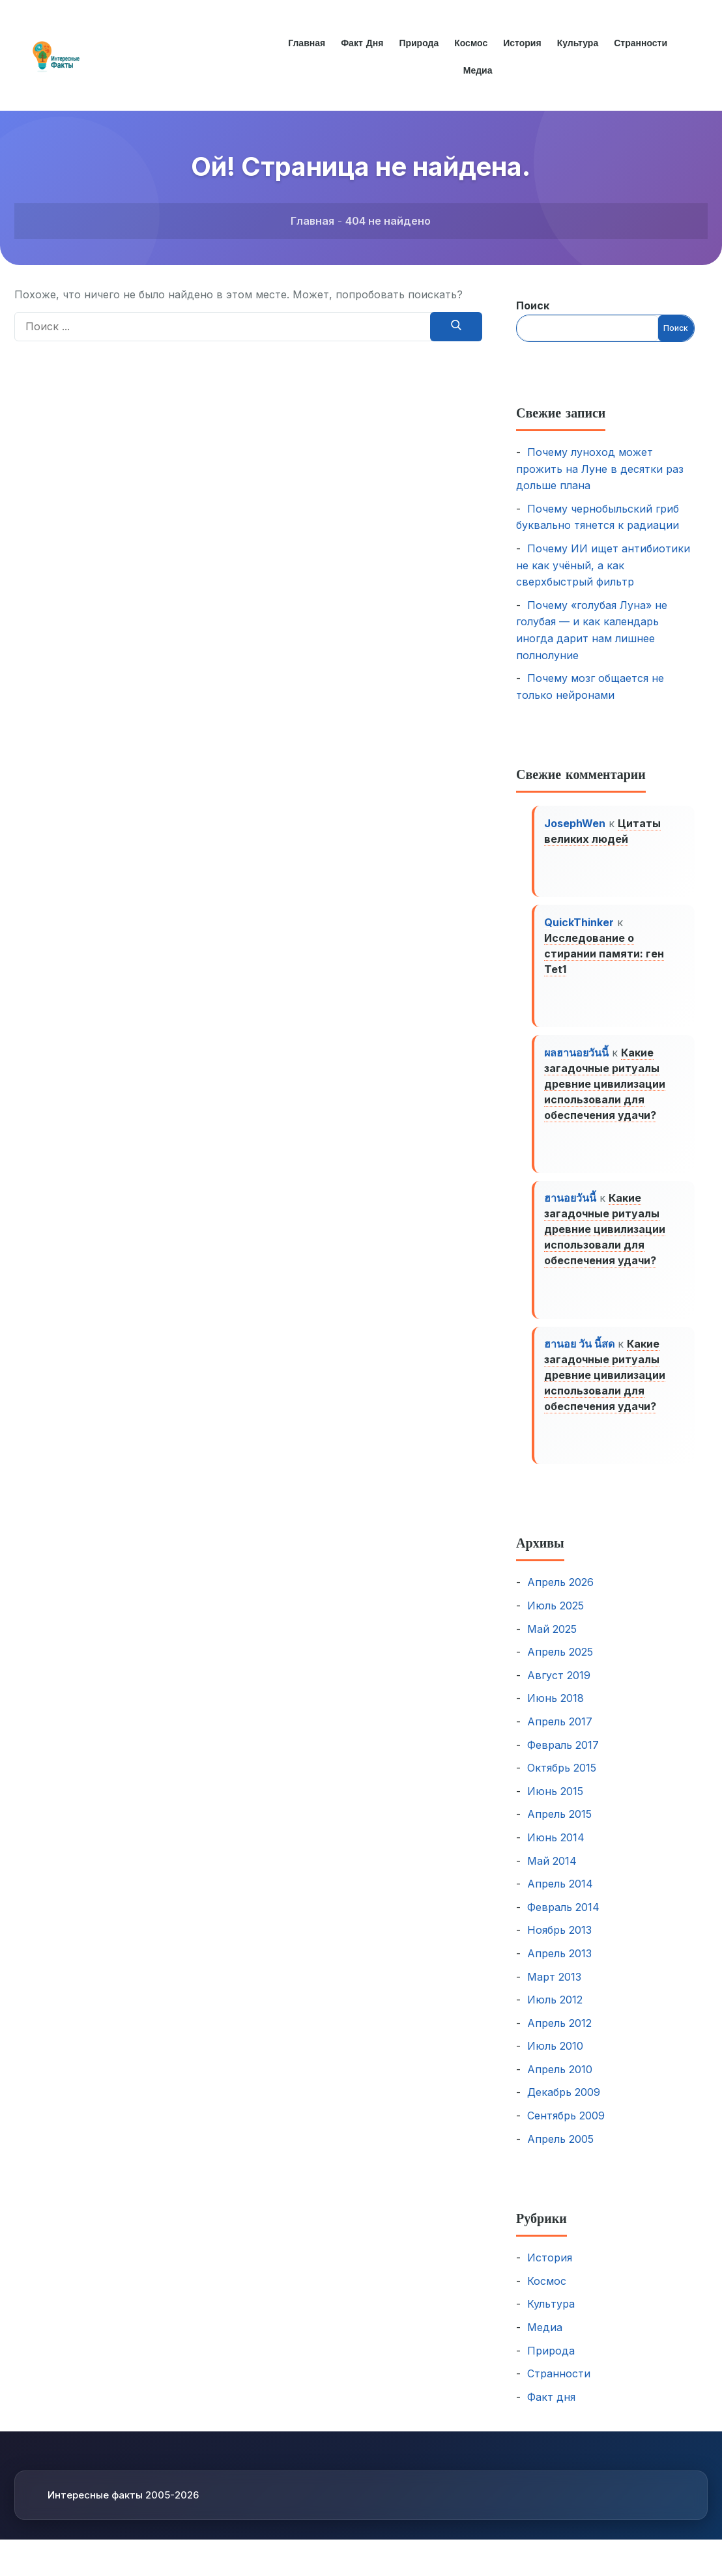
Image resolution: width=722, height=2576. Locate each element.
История (523, 43)
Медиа (478, 70)
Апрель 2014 (560, 1897)
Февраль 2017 (563, 1757)
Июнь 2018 (555, 1711)
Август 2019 (558, 1688)
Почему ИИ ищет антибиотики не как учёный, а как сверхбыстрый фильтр (603, 565)
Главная (304, 43)
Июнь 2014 (556, 1851)
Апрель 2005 (560, 2152)
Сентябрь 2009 (566, 2129)
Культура (579, 43)
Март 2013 (554, 1989)
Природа (418, 43)
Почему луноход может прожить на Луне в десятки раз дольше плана (600, 469)
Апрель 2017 (559, 1735)
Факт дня (360, 43)
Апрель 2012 (559, 2036)
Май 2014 (552, 1873)
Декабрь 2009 (563, 2105)
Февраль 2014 (563, 1920)
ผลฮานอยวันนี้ (577, 1058)
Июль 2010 (555, 2059)
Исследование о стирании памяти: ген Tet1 (605, 957)
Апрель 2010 (559, 2082)
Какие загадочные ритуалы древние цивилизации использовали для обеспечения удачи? (605, 1089)
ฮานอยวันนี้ (571, 1206)
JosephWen (575, 823)
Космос (470, 43)
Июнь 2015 (555, 1804)
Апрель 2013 (559, 1967)
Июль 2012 (555, 2013)
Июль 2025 (555, 1619)
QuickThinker (579, 925)
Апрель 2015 (559, 1827)
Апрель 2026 (560, 1595)
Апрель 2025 (560, 1665)
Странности (642, 43)
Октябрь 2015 (561, 1781)
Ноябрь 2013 (559, 1943)
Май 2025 (552, 1642)
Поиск (532, 305)
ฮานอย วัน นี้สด (580, 1355)
